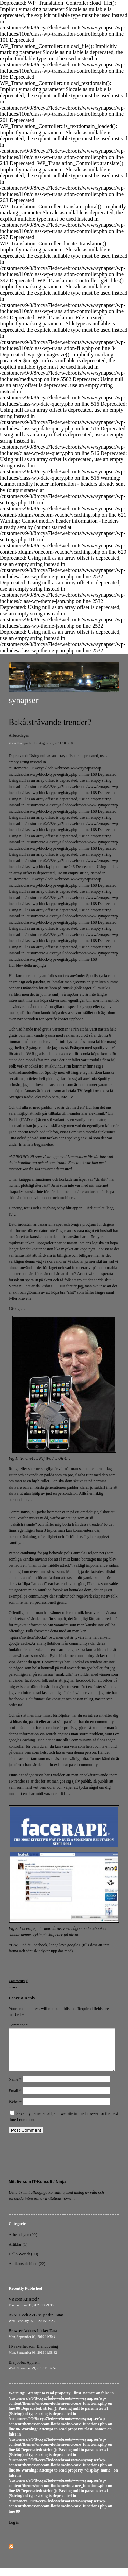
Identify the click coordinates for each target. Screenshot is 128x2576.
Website (15, 2110)
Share (13, 1987)
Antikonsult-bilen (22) (27, 2271)
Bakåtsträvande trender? (50, 722)
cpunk (27, 743)
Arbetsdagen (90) (23, 2243)
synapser (23, 700)
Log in (14, 2530)
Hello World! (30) (23, 2262)
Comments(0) (18, 1981)
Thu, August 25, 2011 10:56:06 (53, 743)
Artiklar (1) (18, 2252)
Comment (18, 2025)
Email (15, 2098)
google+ (74, 1945)
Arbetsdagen (19, 735)
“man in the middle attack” (50, 1565)
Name (15, 2087)
